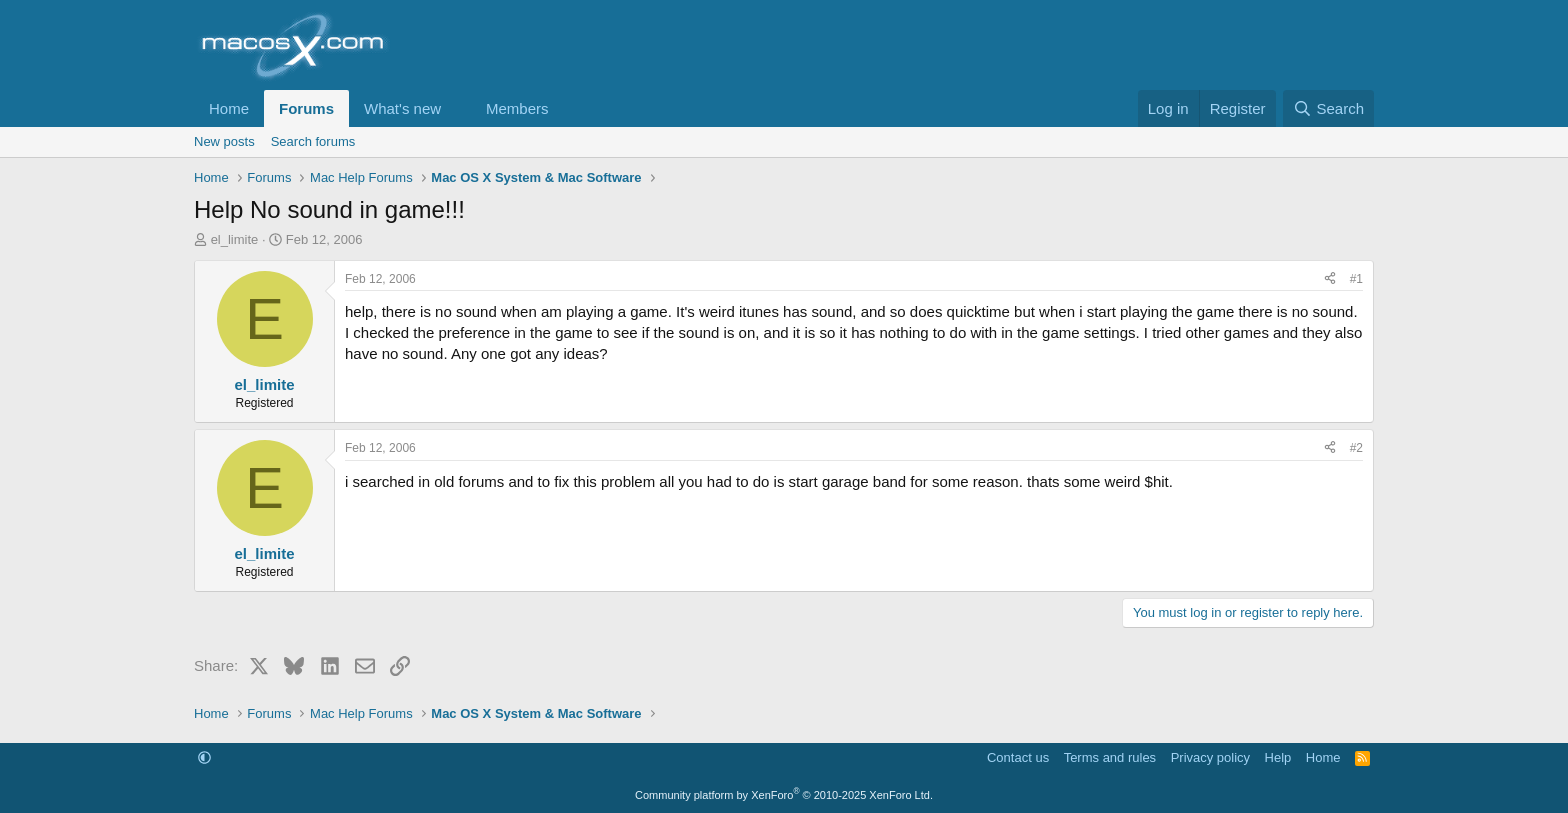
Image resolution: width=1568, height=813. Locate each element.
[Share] (1330, 279)
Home (229, 108)
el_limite (235, 239)
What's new (402, 108)
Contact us (1018, 757)
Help (1278, 757)
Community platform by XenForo (784, 795)
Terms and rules (1110, 757)
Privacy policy (1210, 757)
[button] (457, 108)
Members (517, 108)
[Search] (1328, 108)
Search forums (313, 141)
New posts (224, 141)
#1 (1356, 279)
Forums (306, 108)
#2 (1356, 448)
